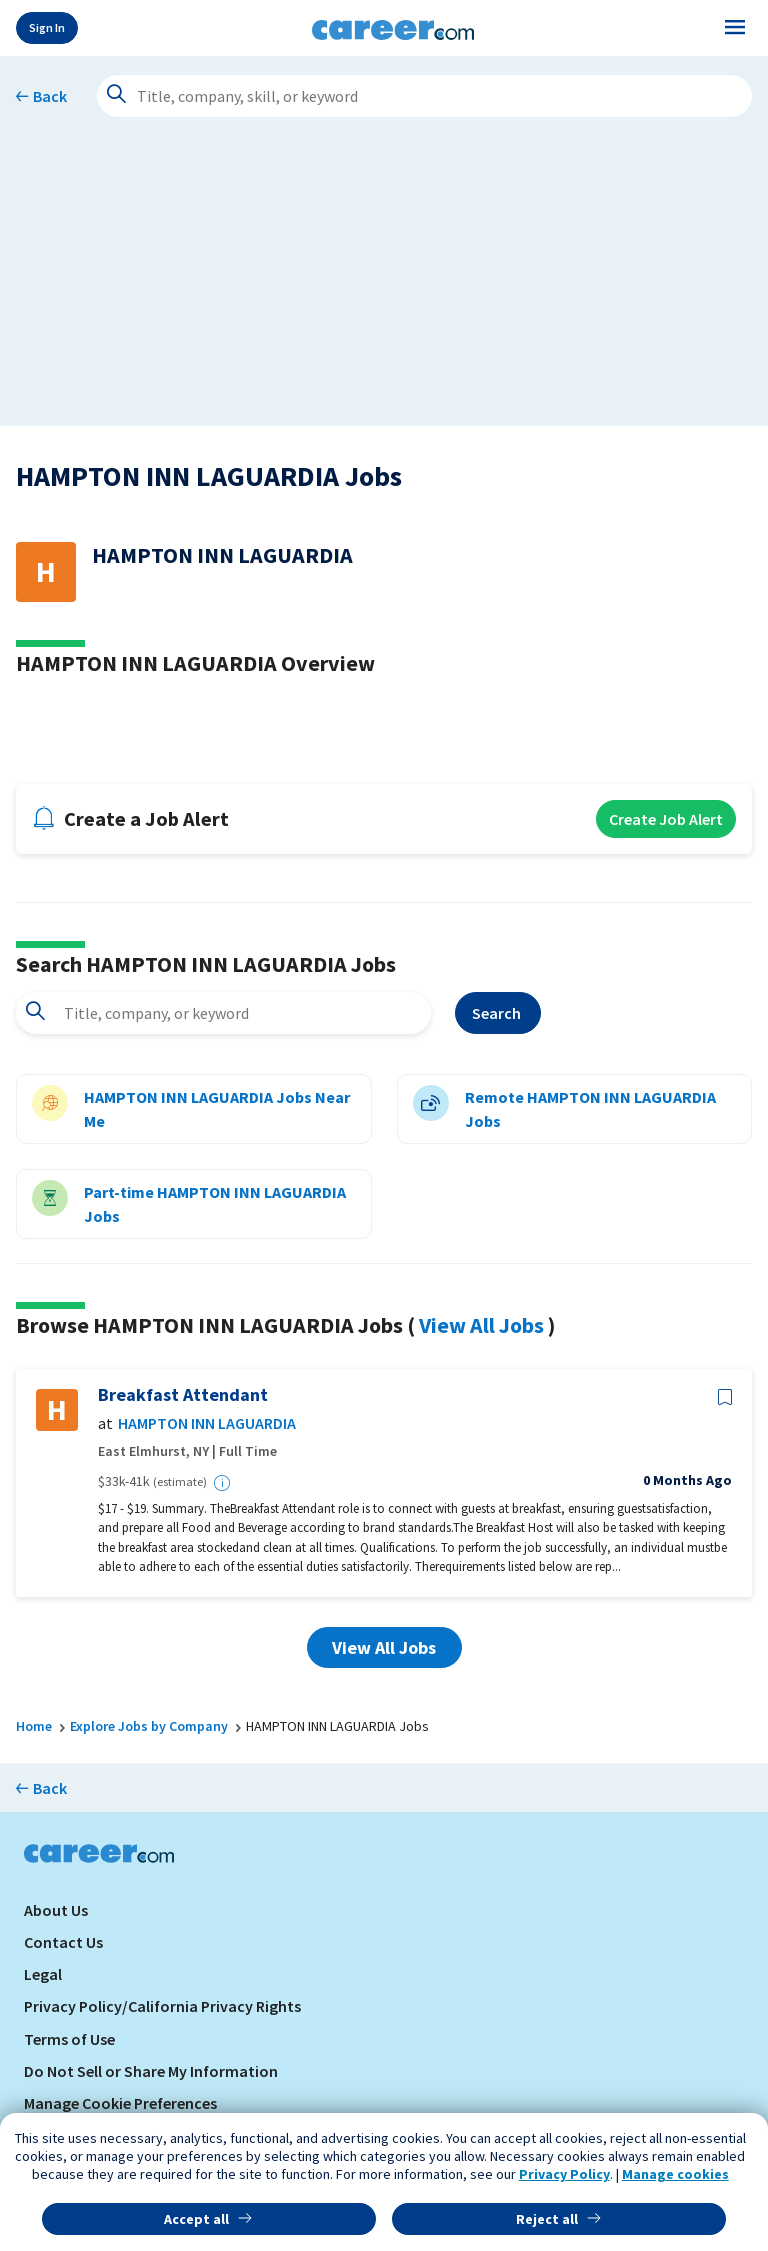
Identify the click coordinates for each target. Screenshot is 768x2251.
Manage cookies (675, 2174)
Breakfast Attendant (183, 1395)
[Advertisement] (384, 286)
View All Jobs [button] (384, 1647)
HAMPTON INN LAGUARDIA (207, 1423)
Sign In (47, 27)
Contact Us (63, 1942)
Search (498, 1013)
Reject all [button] (547, 2219)
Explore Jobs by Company (149, 1726)
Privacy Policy (564, 2174)
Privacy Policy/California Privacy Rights (162, 2006)
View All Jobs (481, 1325)
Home (34, 1726)
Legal (43, 1974)
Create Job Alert (666, 819)
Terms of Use (69, 2039)
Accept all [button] (196, 2219)
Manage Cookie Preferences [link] (120, 2103)
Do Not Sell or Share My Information (151, 2071)
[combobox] (223, 1013)
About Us (56, 1910)
